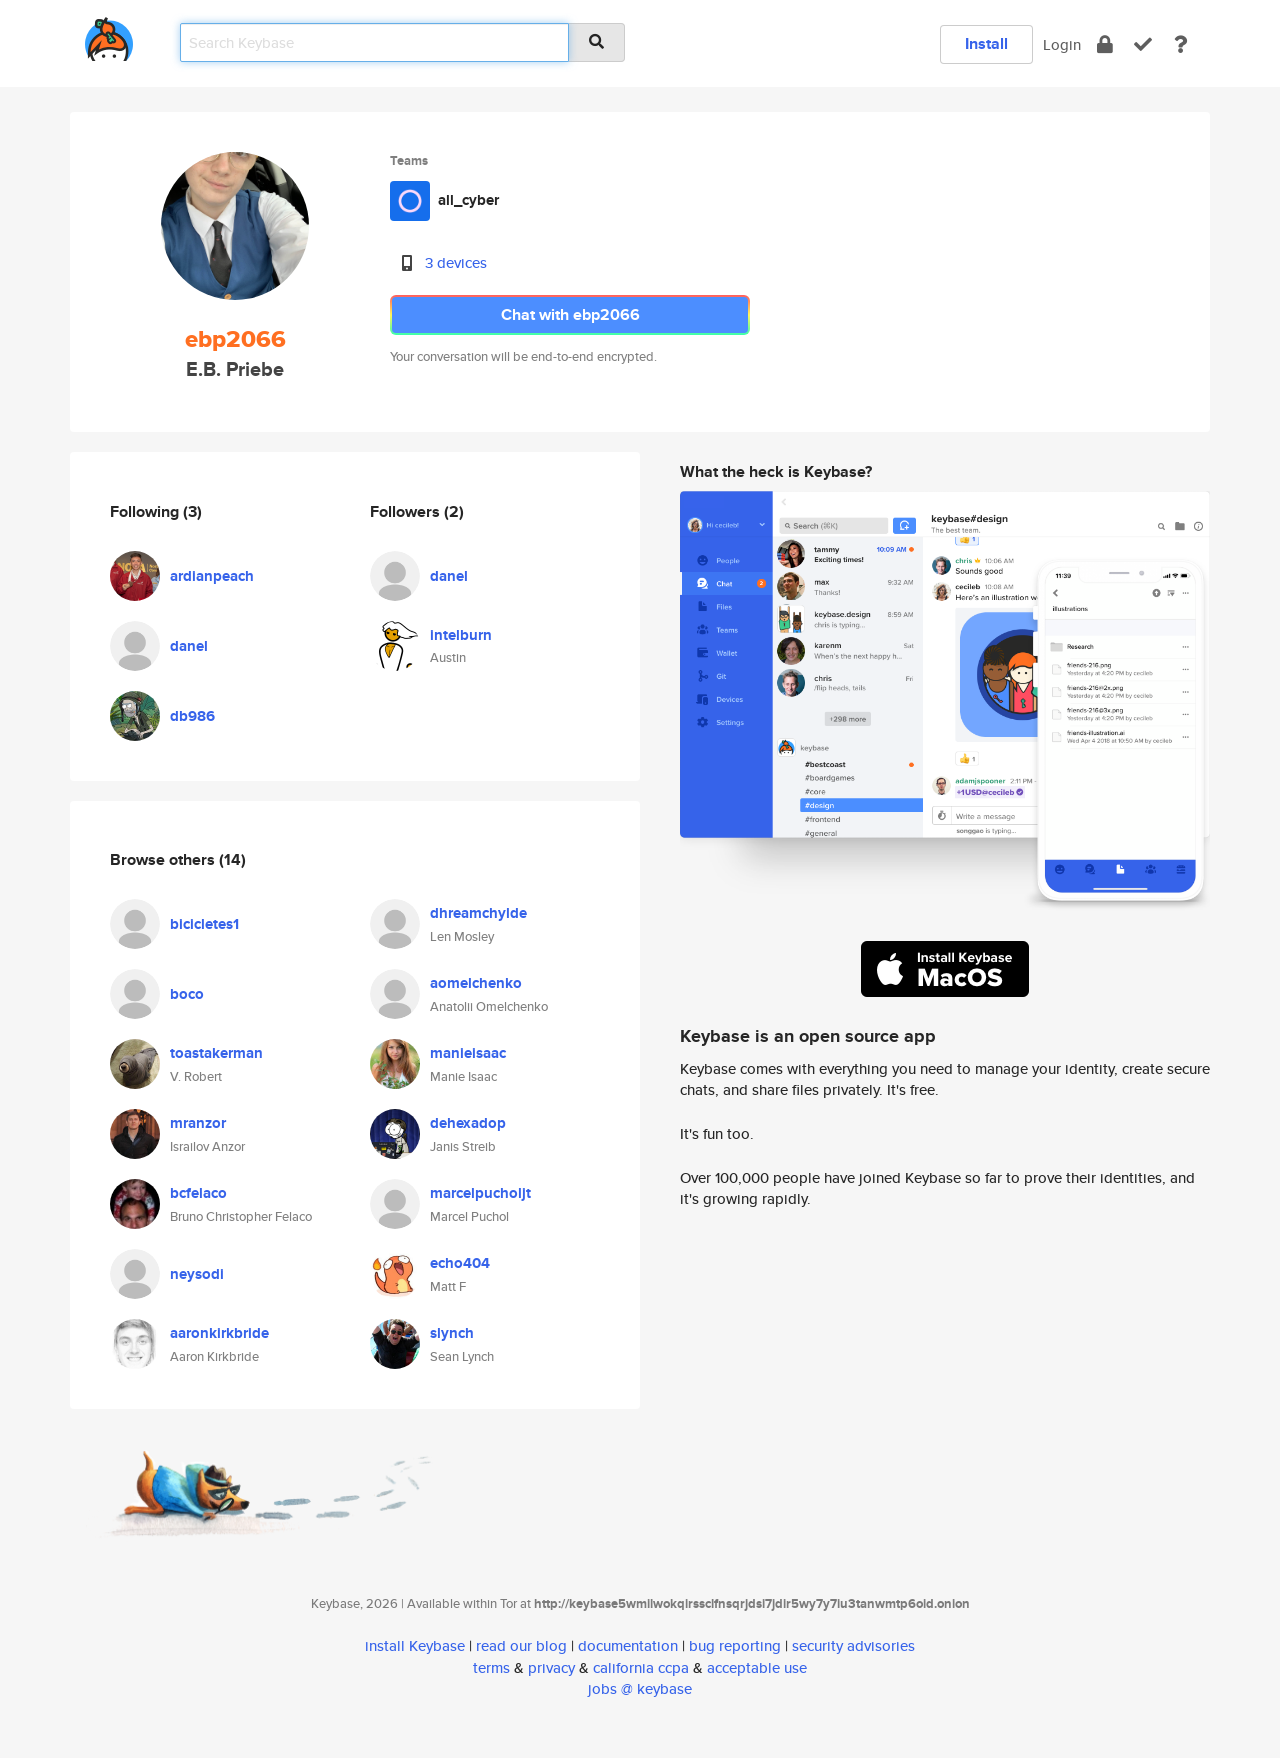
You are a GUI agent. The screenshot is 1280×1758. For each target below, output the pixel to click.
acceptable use (757, 1667)
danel (189, 646)
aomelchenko (476, 983)
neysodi (197, 1274)
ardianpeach (212, 576)
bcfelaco (198, 1193)
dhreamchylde (478, 913)
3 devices (456, 262)
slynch (452, 1333)
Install (986, 43)
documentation (628, 1645)
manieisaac (468, 1053)
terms (491, 1667)
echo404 (460, 1263)
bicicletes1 (204, 924)
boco (187, 994)
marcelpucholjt (480, 1193)
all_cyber (468, 200)
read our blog (521, 1645)
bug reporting (735, 1645)
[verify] (1143, 44)
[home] (109, 35)
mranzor (198, 1123)
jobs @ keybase (640, 1688)
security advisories (853, 1645)
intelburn (461, 635)
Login (1062, 44)
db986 (192, 716)
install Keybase (415, 1645)
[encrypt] (1105, 44)
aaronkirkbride (219, 1333)
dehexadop (468, 1123)
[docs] (1181, 44)
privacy (551, 1667)
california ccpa (641, 1667)
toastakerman (216, 1053)
